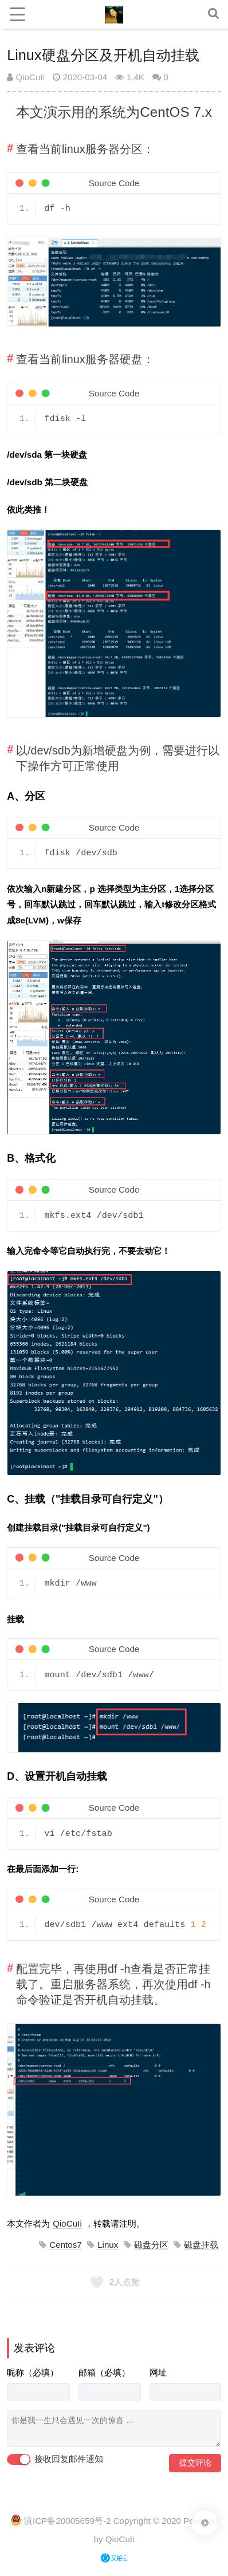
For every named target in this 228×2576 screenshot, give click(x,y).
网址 (158, 2372)
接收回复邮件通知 (55, 2459)
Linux (107, 2244)
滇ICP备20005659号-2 (67, 2521)
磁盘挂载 (201, 2244)
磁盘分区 (151, 2244)
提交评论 (195, 2462)
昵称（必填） (32, 2372)
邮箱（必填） (104, 2372)
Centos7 (65, 2244)
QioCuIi (26, 77)
